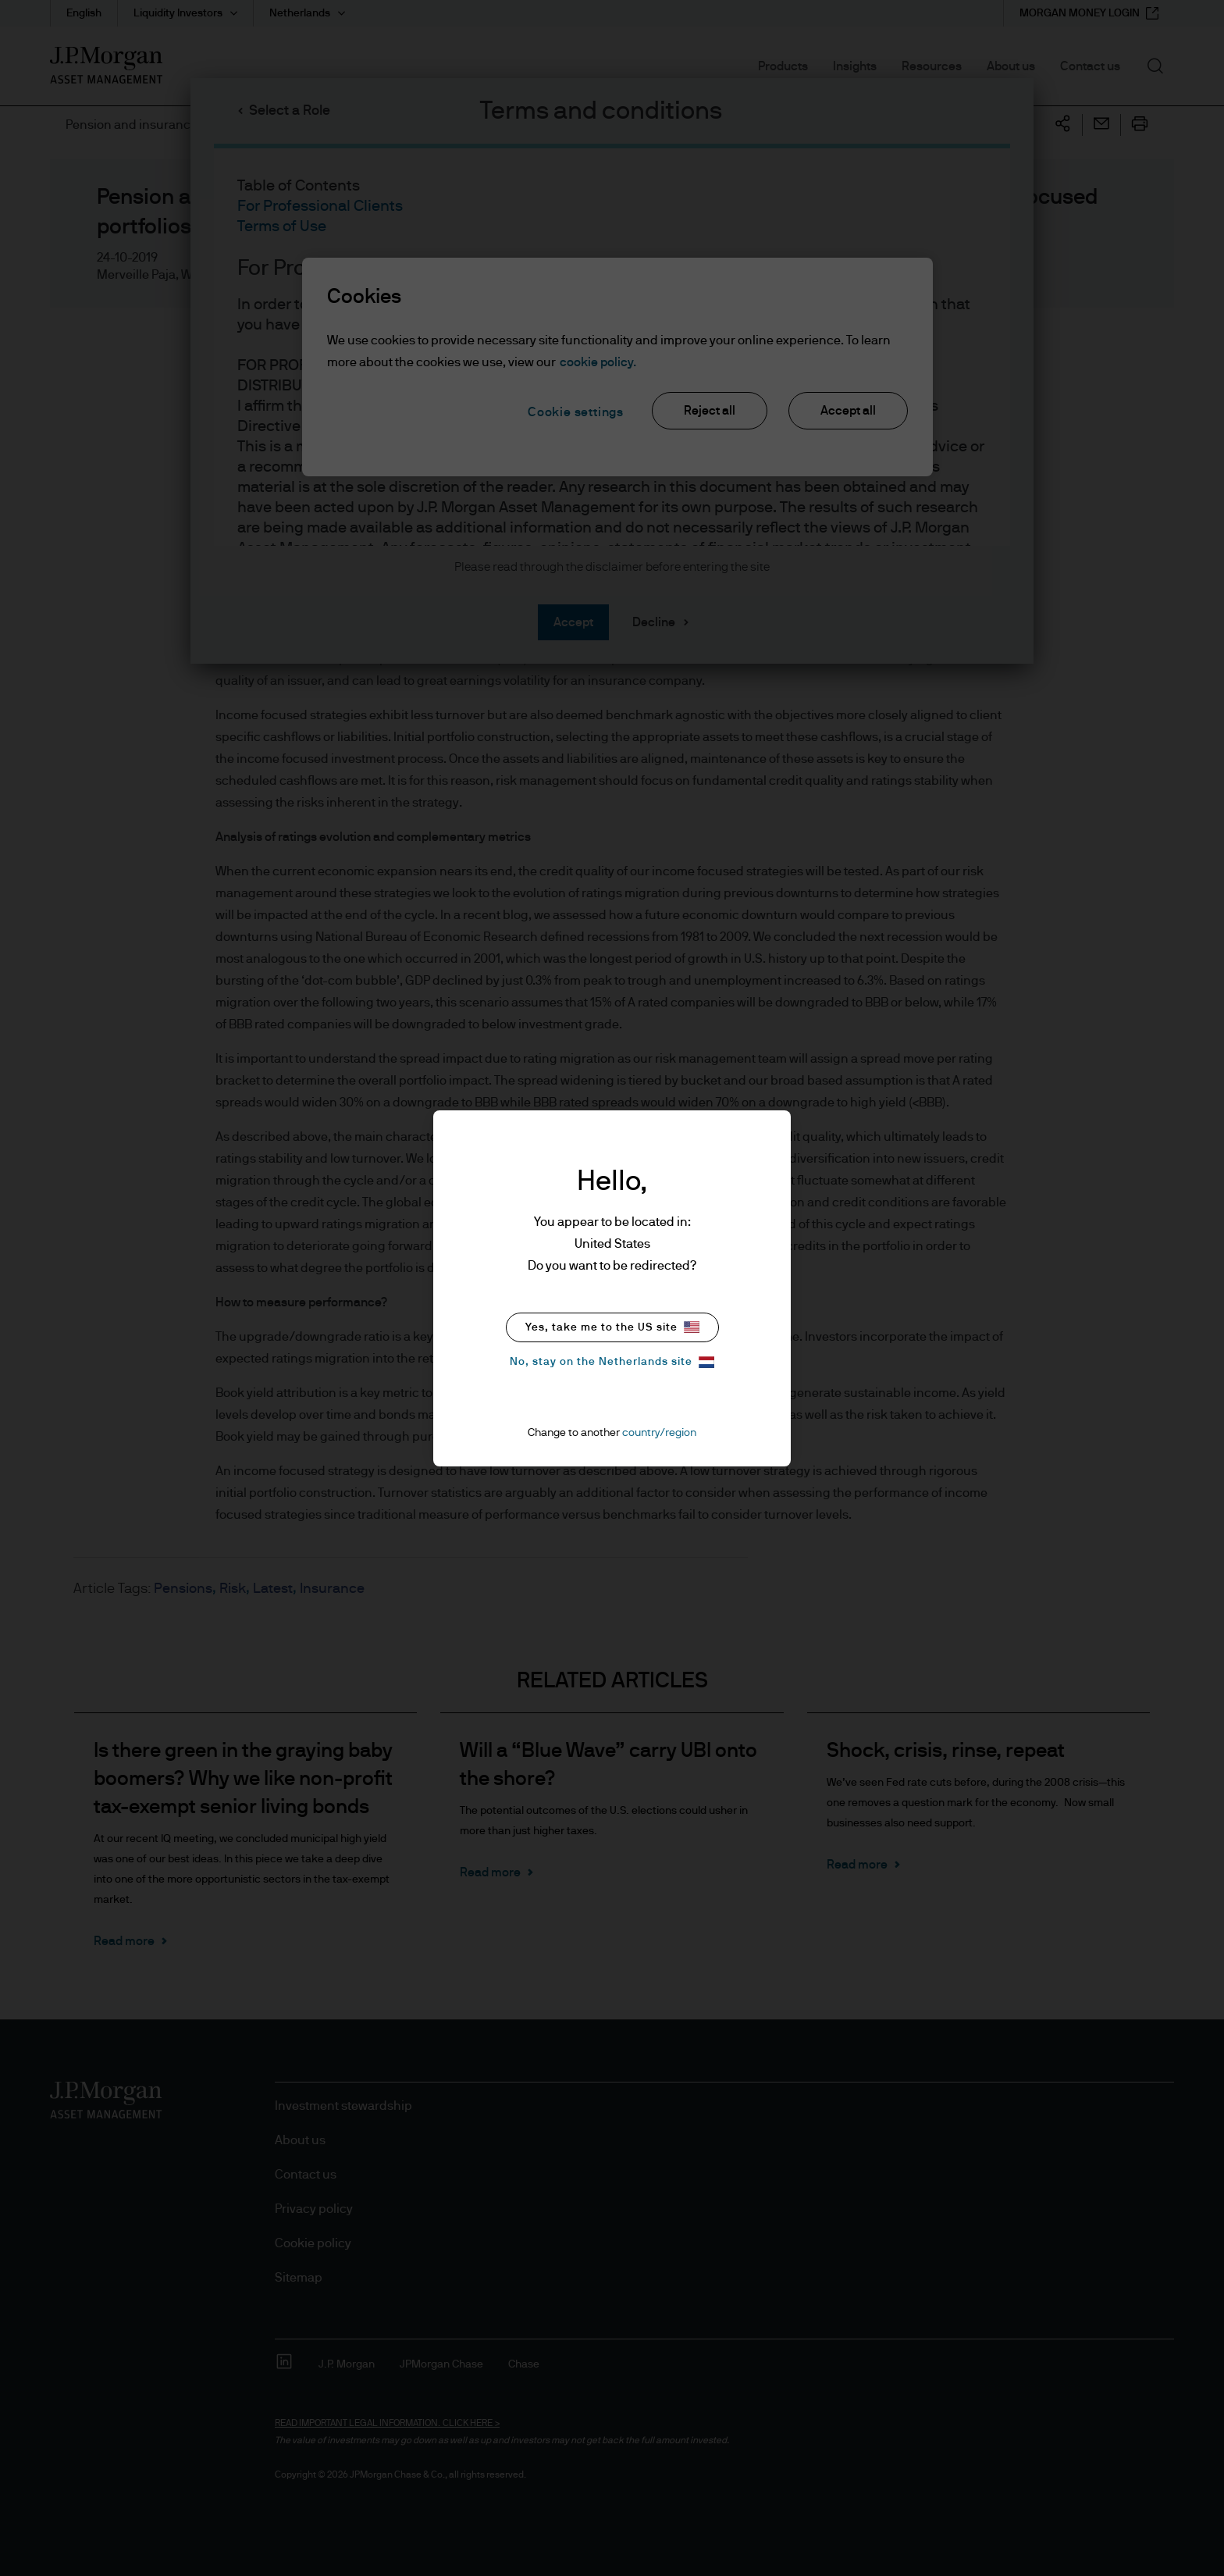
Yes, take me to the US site (612, 1327)
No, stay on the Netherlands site (612, 1362)
